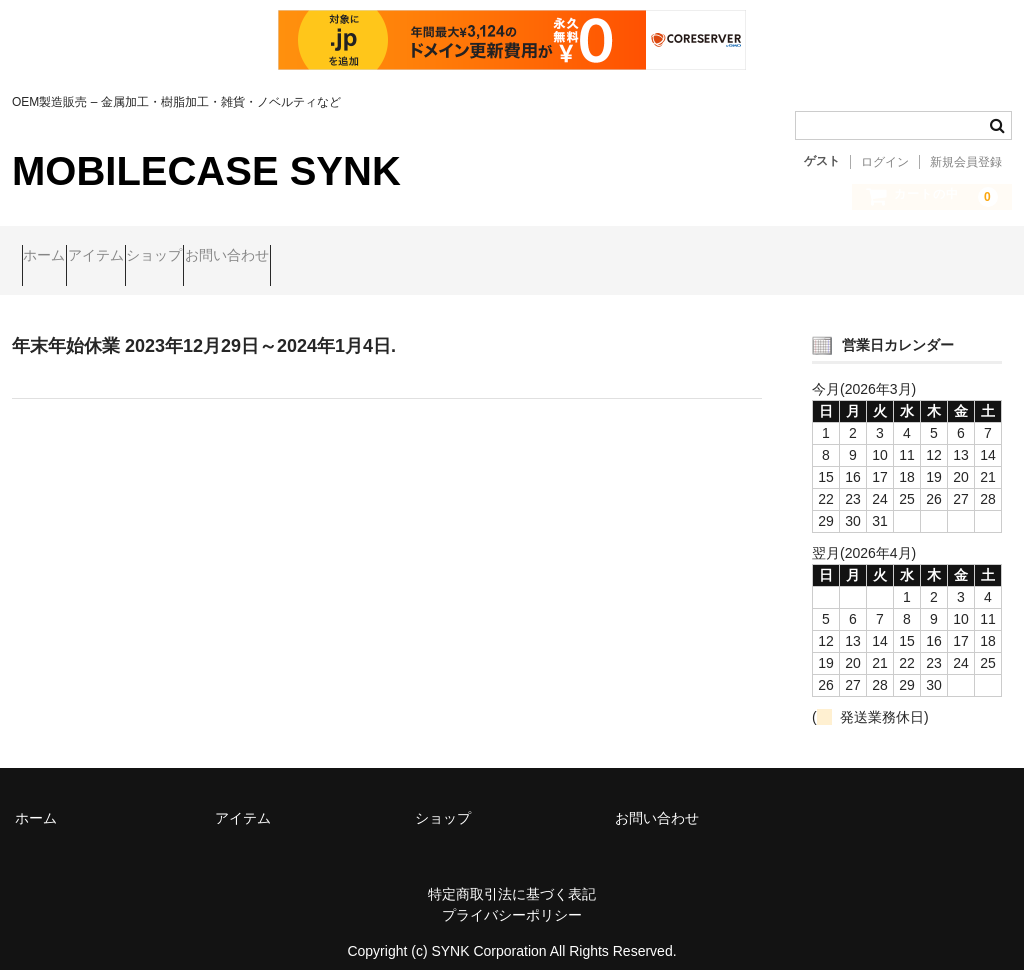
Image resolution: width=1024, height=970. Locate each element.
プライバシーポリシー (512, 898)
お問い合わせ (352, 257)
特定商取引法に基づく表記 (512, 877)
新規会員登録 (966, 162)
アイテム (144, 257)
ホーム (54, 257)
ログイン (885, 162)
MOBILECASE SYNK (206, 171)
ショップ (241, 257)
